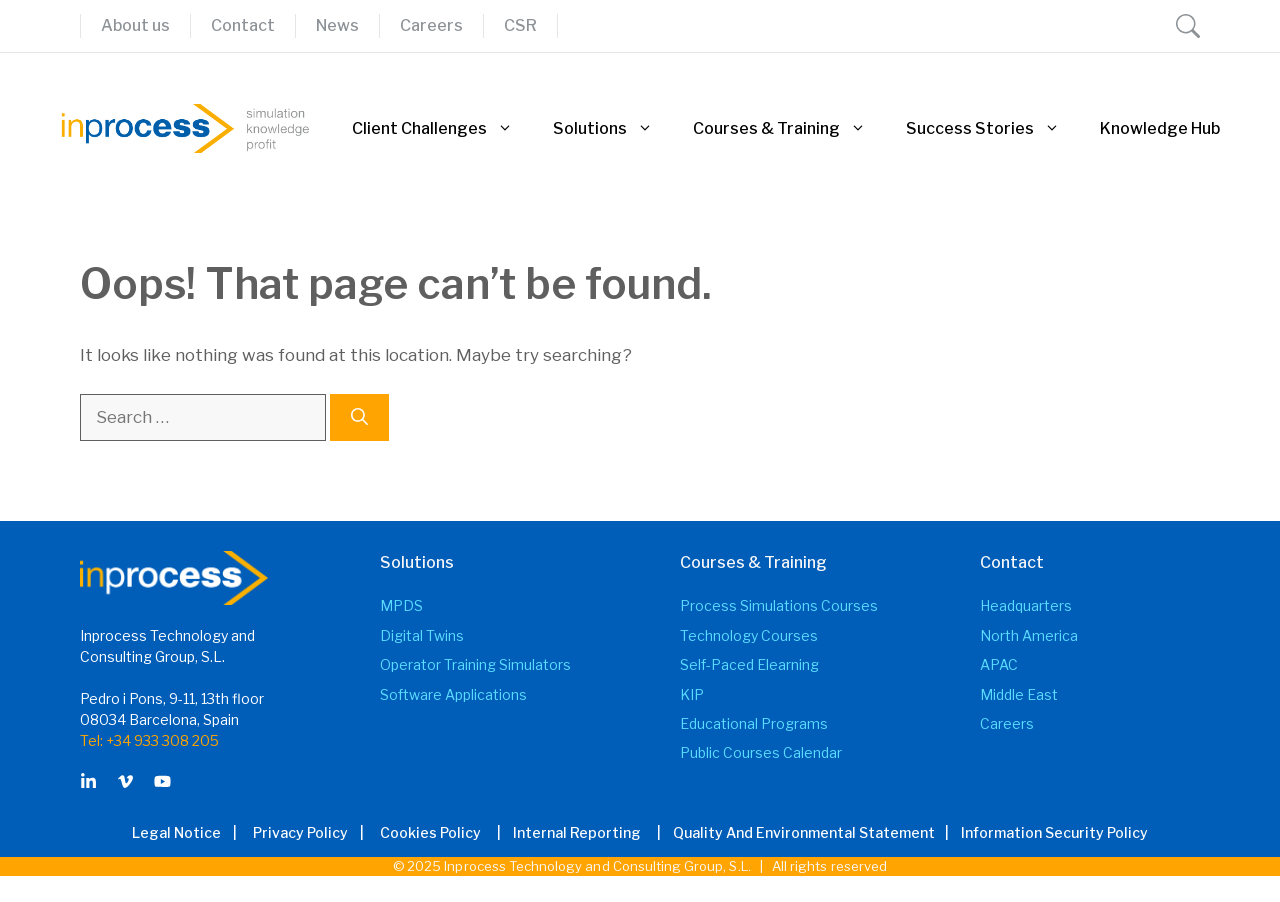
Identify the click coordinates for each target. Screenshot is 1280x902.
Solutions (613, 129)
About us (135, 25)
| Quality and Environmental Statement (790, 832)
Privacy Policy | (314, 832)
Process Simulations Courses (779, 605)
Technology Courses (749, 635)
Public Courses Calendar (761, 752)
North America (1029, 635)
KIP (692, 694)
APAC (999, 664)
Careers (431, 25)
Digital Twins (422, 635)
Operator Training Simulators (475, 664)
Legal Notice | (190, 832)
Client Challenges (442, 129)
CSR (520, 25)
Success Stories (993, 129)
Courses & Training (789, 129)
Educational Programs (754, 723)
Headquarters (1026, 605)
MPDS (401, 605)
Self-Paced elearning (749, 664)
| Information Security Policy (1043, 832)
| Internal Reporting (563, 832)
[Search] (359, 418)
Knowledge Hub (1160, 128)
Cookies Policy (430, 832)
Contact (243, 25)
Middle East (1019, 694)
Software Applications (453, 694)
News (337, 25)
